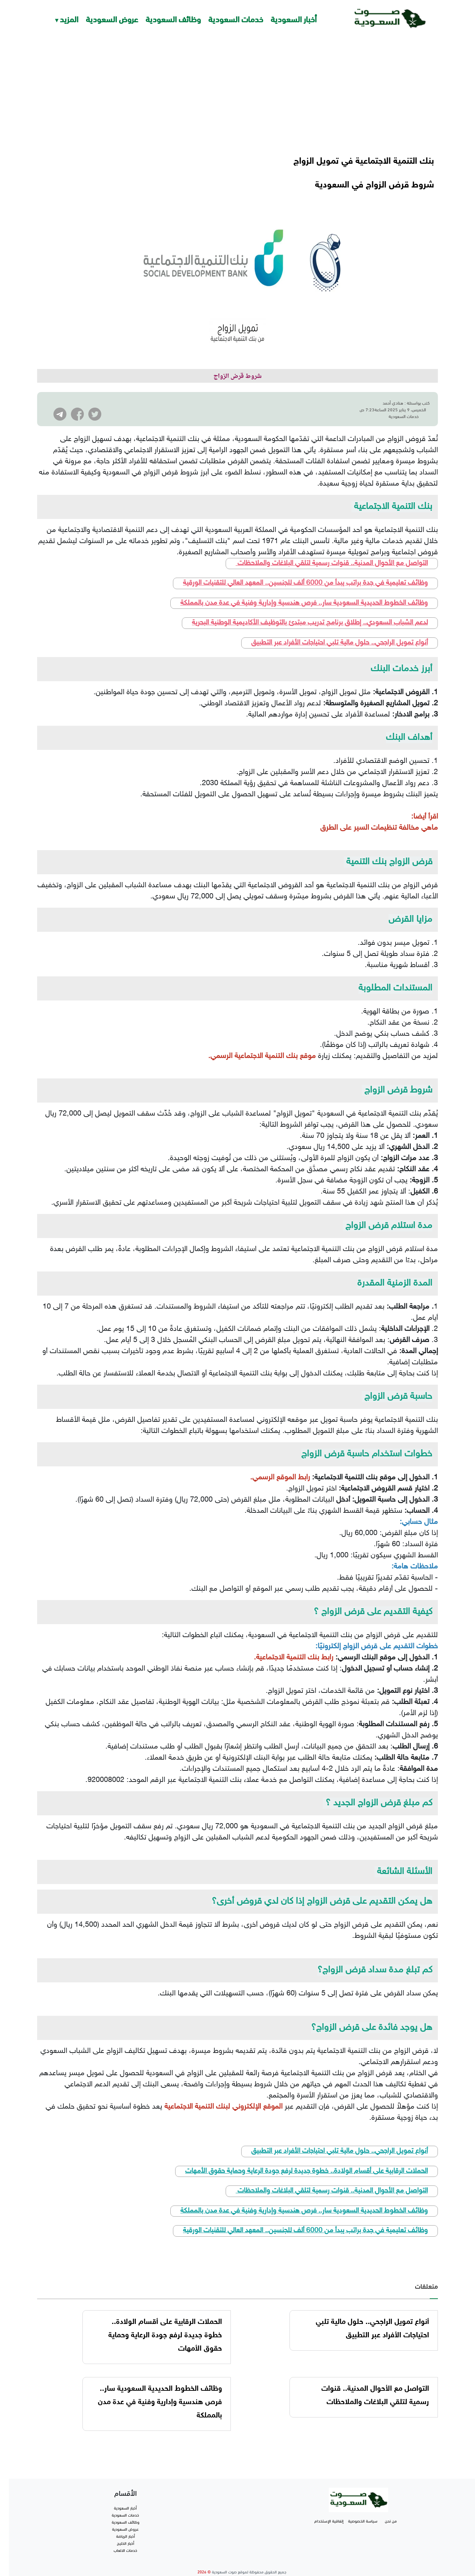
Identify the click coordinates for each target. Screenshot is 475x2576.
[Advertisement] (237, 93)
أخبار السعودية (294, 18)
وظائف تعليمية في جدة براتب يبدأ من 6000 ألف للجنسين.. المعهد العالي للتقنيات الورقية (305, 569)
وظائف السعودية (173, 18)
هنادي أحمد (393, 402)
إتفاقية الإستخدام (329, 2507)
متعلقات (426, 2272)
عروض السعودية (112, 18)
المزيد (69, 18)
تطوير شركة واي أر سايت (242, 2566)
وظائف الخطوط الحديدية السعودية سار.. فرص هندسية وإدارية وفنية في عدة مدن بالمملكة (304, 589)
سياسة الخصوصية (362, 2507)
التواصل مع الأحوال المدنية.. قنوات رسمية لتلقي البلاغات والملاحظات (332, 550)
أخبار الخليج (125, 2529)
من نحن (391, 2507)
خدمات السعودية (235, 18)
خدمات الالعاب (125, 2536)
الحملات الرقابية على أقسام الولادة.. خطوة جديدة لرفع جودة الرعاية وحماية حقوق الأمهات (306, 2158)
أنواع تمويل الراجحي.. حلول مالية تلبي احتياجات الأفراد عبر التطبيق (339, 629)
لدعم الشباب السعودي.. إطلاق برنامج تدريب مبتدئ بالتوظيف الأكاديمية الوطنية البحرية (310, 609)
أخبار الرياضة (125, 2522)
